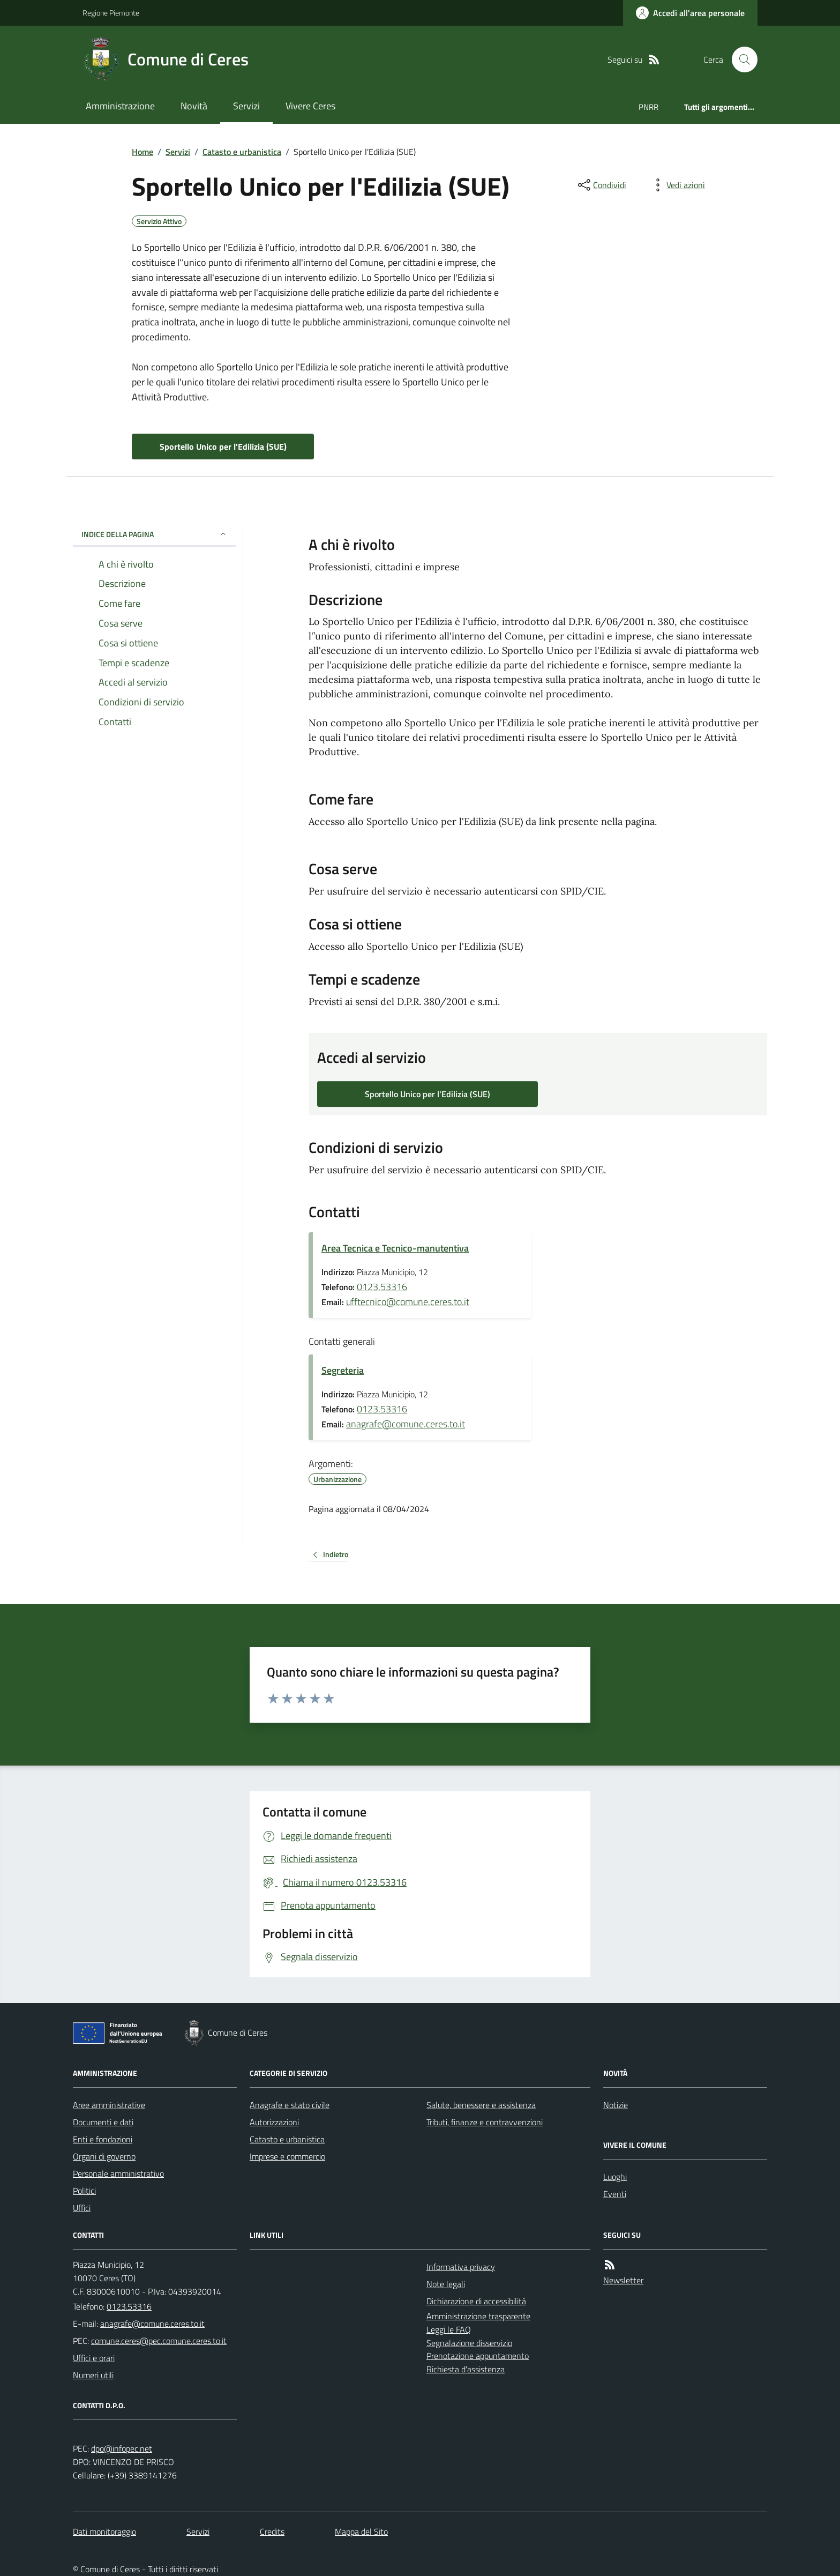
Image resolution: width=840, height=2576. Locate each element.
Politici (84, 2190)
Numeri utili (93, 2375)
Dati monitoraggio (104, 2531)
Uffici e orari (94, 2357)
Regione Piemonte (110, 12)
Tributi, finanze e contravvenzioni (484, 2122)
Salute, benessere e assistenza (481, 2104)
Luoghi (615, 2176)
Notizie (615, 2104)
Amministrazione (120, 106)
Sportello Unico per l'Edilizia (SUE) (223, 446)
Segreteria (342, 1370)
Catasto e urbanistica (241, 151)
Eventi (614, 2193)
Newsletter (623, 2280)
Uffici (82, 2207)
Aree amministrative (109, 2104)
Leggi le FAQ (448, 2329)
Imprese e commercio (287, 2156)
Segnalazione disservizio (469, 2342)
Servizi (246, 106)
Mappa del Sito (361, 2531)
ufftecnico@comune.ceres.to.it (407, 1301)
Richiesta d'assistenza (465, 2369)
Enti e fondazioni (102, 2139)
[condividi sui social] (601, 184)
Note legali (445, 2283)
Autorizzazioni (274, 2122)
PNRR (648, 107)
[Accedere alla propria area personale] (690, 13)
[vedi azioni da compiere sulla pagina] (677, 184)
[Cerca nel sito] (740, 59)
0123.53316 (382, 1286)
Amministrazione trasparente (478, 2316)
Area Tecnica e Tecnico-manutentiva (395, 1248)
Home (142, 151)
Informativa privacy (460, 2266)
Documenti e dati (103, 2122)
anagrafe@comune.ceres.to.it (405, 1424)
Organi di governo (104, 2156)
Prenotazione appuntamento (477, 2355)
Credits (272, 2531)
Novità (194, 106)
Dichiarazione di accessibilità (476, 2301)
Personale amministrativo (118, 2173)
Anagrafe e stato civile (289, 2104)
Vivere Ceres (310, 106)
